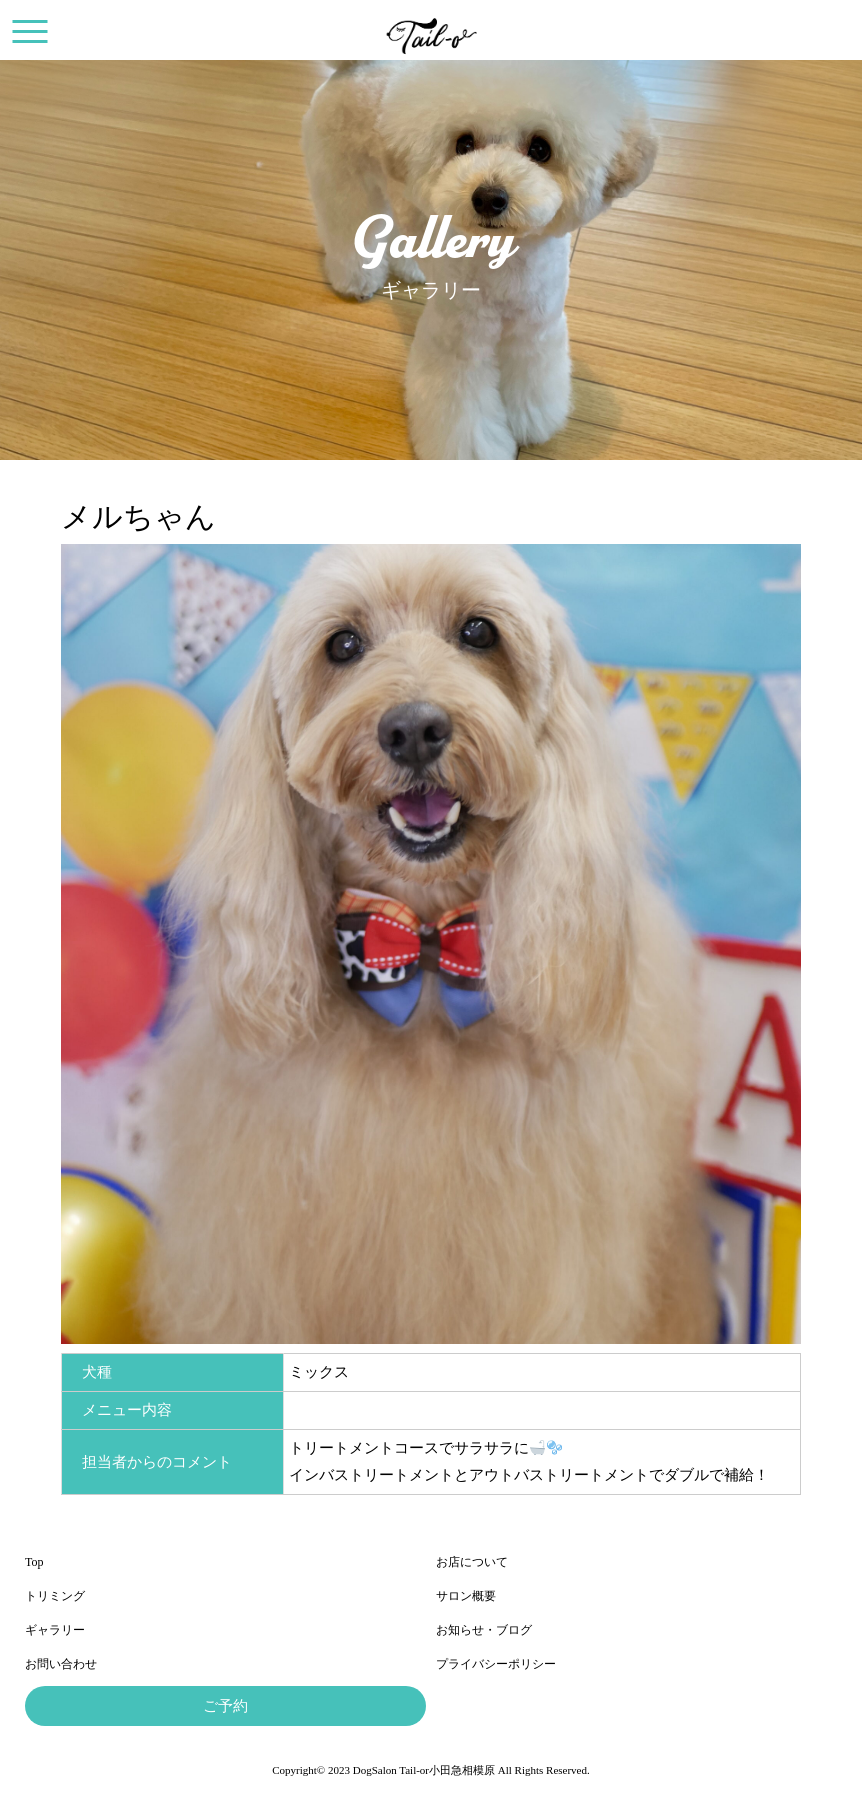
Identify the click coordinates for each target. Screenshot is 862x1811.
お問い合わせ (61, 1664)
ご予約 (225, 1706)
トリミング (55, 1596)
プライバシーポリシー (496, 1664)
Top (34, 1562)
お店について (472, 1562)
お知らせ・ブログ (484, 1630)
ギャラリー (55, 1630)
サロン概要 (466, 1596)
